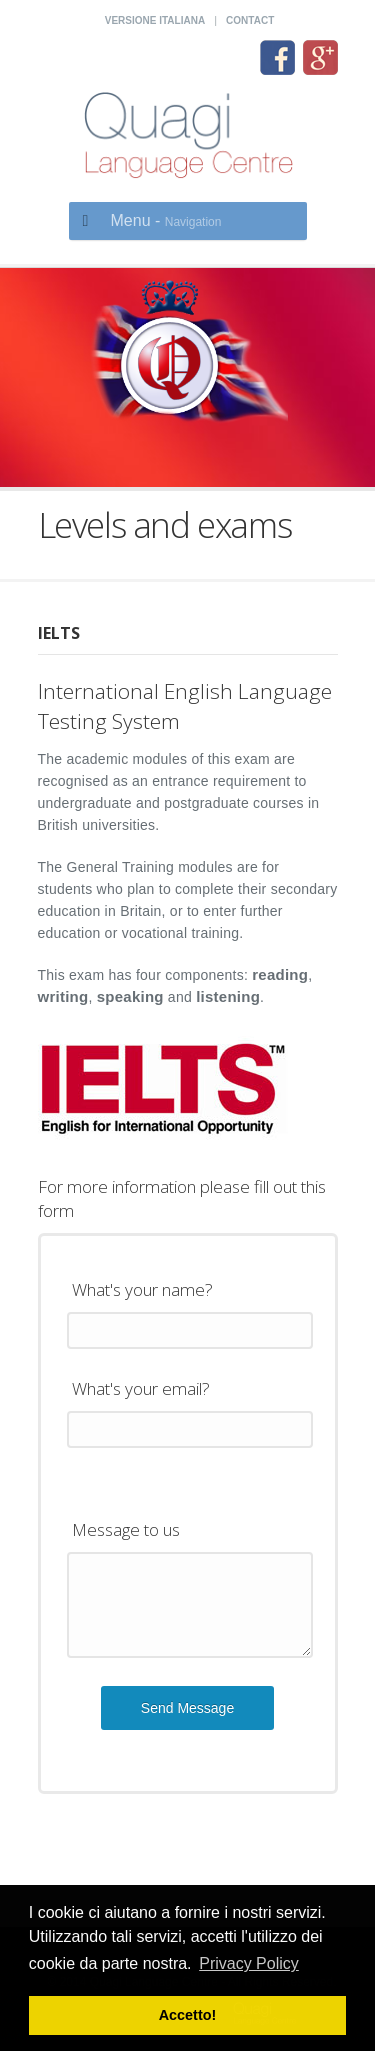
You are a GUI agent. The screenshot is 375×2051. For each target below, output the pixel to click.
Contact (250, 20)
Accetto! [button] (188, 2015)
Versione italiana (155, 20)
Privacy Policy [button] (249, 1963)
